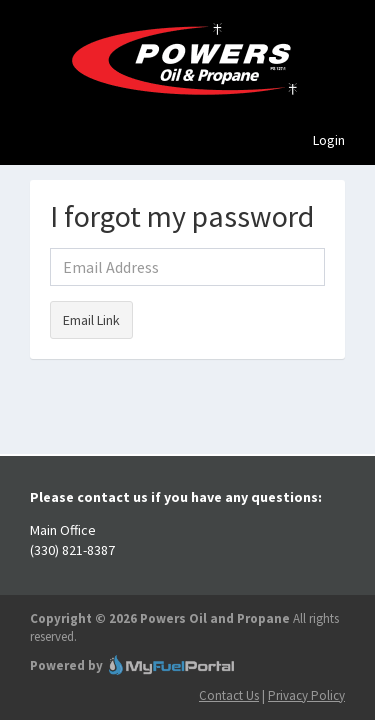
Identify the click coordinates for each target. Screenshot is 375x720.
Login (329, 140)
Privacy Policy (306, 695)
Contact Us (229, 695)
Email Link (91, 320)
